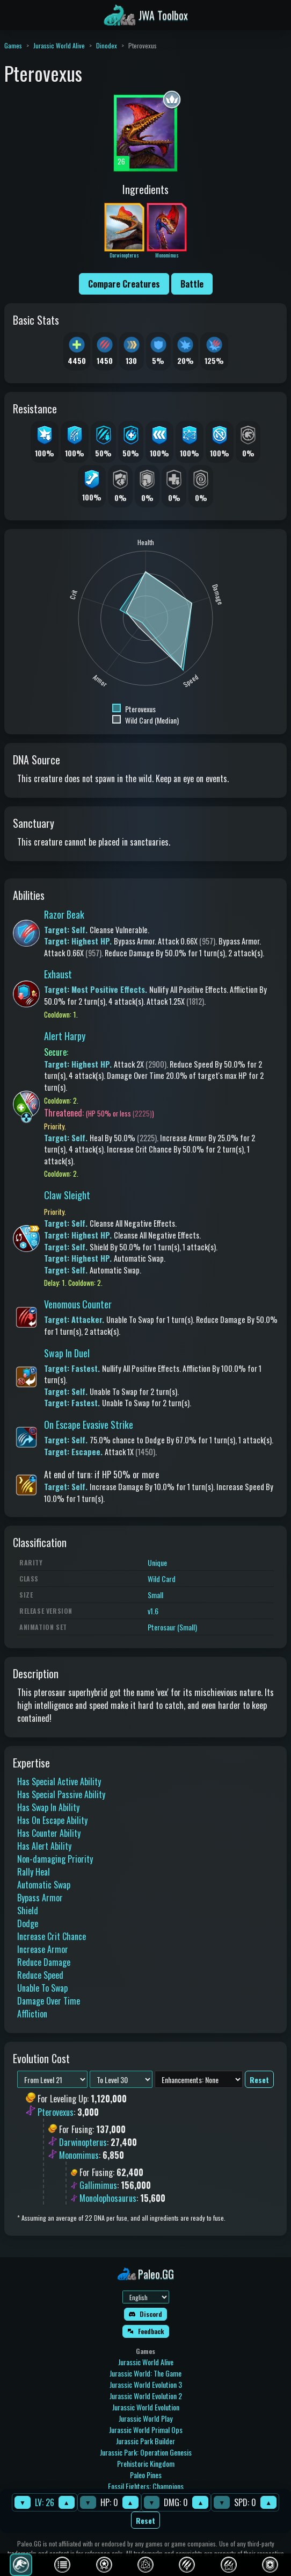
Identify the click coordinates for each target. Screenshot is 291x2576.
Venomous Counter (78, 1304)
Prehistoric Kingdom (145, 2463)
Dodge (27, 1923)
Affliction (32, 2013)
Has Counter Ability (49, 1833)
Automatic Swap (43, 1884)
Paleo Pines (146, 2474)
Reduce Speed (40, 1975)
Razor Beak (64, 914)
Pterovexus (56, 2112)
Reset (145, 2520)
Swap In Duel (67, 1353)
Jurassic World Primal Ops (146, 2429)
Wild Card (162, 1578)
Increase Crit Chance (51, 1936)
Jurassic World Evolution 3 (146, 2384)
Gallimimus (98, 2185)
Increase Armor (42, 1949)
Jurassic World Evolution (145, 2407)
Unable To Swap (42, 1987)
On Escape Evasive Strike (88, 1425)
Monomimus (79, 2155)
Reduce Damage (43, 1962)
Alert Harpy (64, 1036)
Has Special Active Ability (59, 1781)
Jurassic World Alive (59, 45)
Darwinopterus (83, 2142)
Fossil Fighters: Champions (146, 2486)
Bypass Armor (40, 1897)
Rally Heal (33, 1871)
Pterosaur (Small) (172, 1627)
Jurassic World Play (145, 2418)
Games (13, 45)
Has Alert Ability (44, 1846)
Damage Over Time (48, 2000)
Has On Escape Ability (52, 1820)
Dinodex (106, 45)
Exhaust (58, 974)
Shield (27, 1910)
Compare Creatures (124, 283)
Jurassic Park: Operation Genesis (146, 2452)
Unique (157, 1562)
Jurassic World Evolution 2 (146, 2395)
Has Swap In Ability (48, 1807)
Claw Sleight (67, 1195)
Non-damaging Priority (55, 1858)
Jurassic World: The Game (145, 2373)
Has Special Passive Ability (61, 1794)
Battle (191, 283)
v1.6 (153, 1610)
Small (155, 1594)
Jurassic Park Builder (145, 2440)
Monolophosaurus (107, 2198)
